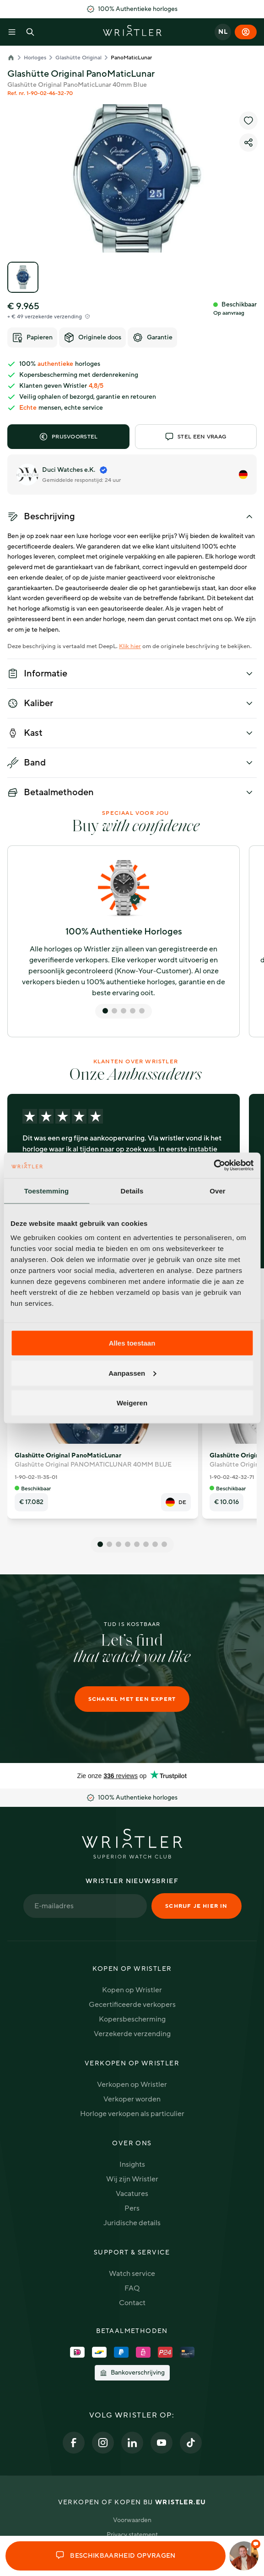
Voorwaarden (132, 2520)
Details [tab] (132, 1190)
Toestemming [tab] (46, 1190)
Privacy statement (132, 2534)
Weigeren (132, 1403)
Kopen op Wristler (132, 1990)
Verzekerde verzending (132, 2034)
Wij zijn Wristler (132, 2179)
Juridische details (132, 2223)
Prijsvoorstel (68, 436)
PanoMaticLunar (131, 57)
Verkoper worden (132, 2099)
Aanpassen (132, 1373)
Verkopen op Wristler (132, 2085)
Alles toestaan (132, 1343)
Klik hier (130, 646)
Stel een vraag (195, 436)
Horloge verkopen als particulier (132, 2114)
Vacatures (132, 2194)
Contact (132, 2303)
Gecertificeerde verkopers (132, 2005)
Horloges (35, 57)
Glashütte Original (78, 57)
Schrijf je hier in (196, 1906)
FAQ (132, 2288)
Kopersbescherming (132, 2019)
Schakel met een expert (132, 1699)
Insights (132, 2164)
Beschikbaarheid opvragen (115, 2555)
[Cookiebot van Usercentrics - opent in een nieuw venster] (213, 1166)
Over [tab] (218, 1190)
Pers (132, 2208)
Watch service (132, 2274)
